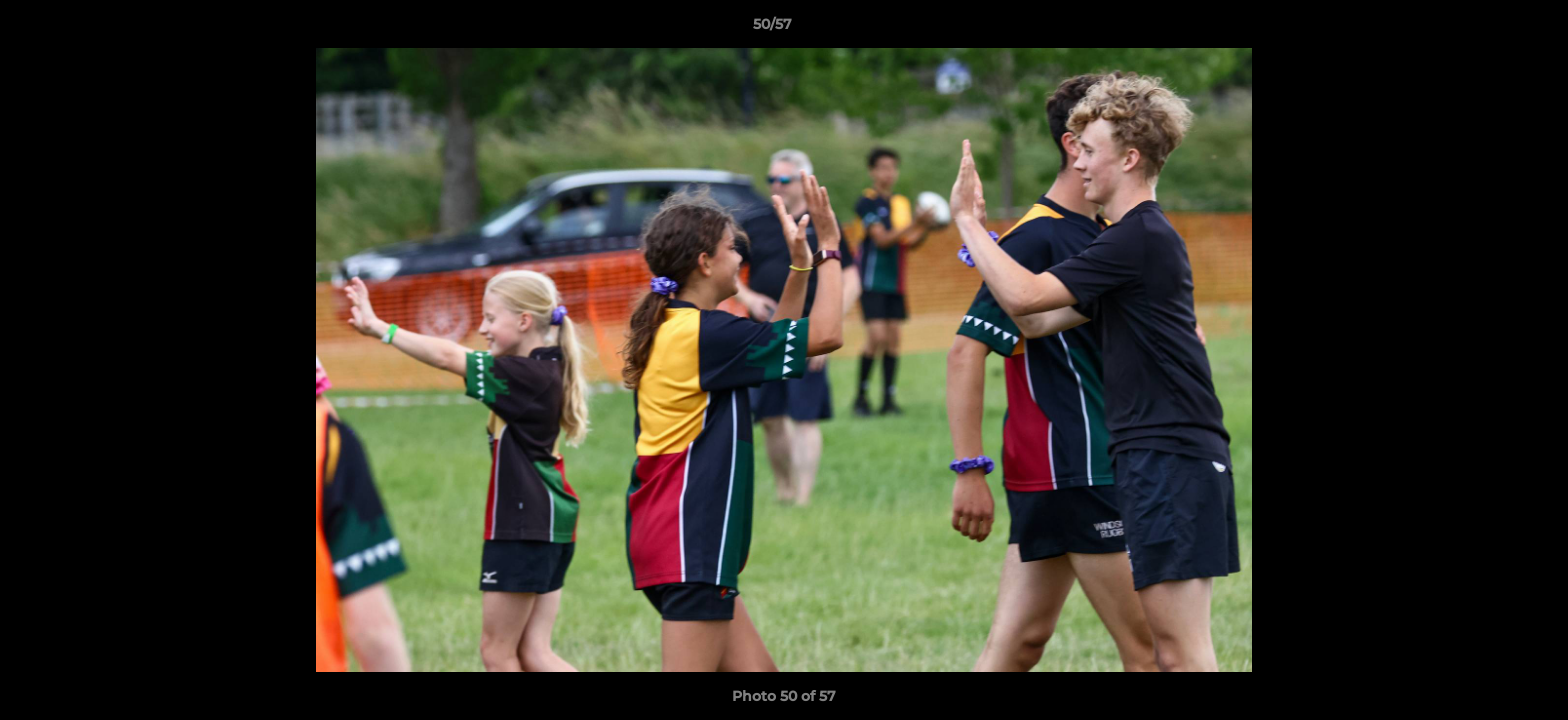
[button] (1484, 29)
